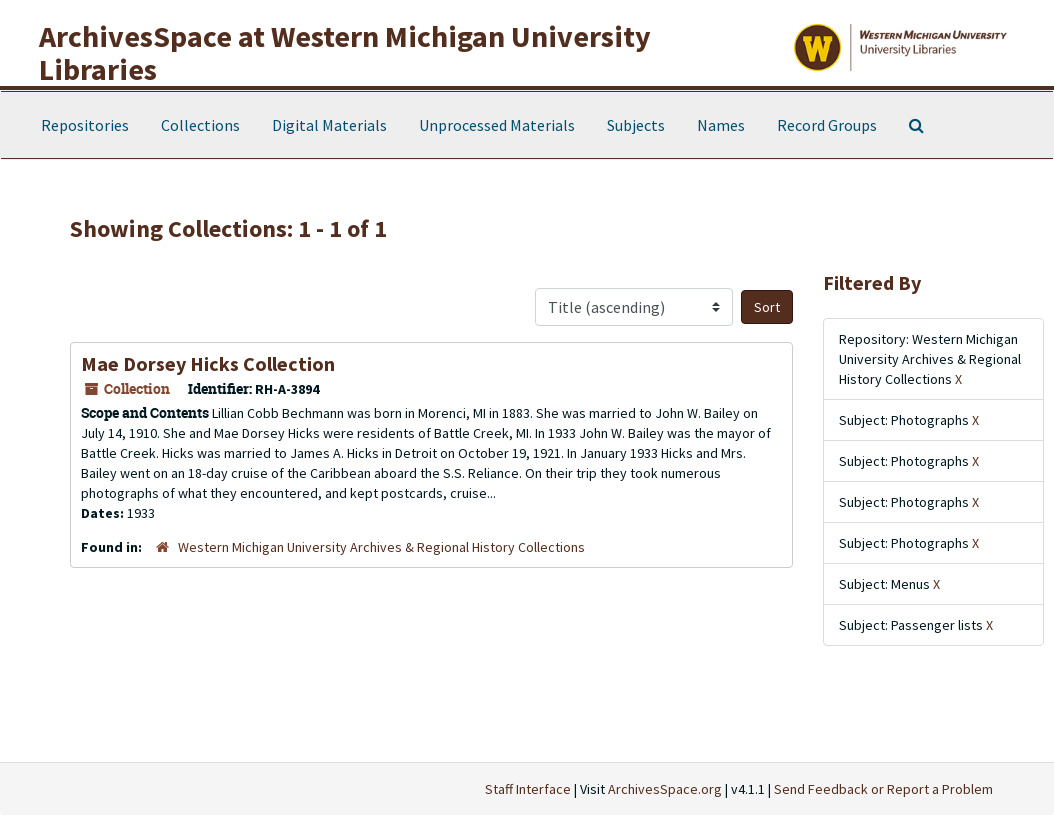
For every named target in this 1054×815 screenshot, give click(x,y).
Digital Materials (329, 125)
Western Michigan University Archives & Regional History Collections (381, 547)
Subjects (636, 125)
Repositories (85, 125)
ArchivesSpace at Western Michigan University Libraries (345, 52)
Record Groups (827, 125)
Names (721, 125)
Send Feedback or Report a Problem (883, 789)
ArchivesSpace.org (665, 789)
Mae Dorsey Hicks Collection (208, 363)
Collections (200, 125)
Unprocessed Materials (497, 125)
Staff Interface (528, 789)
